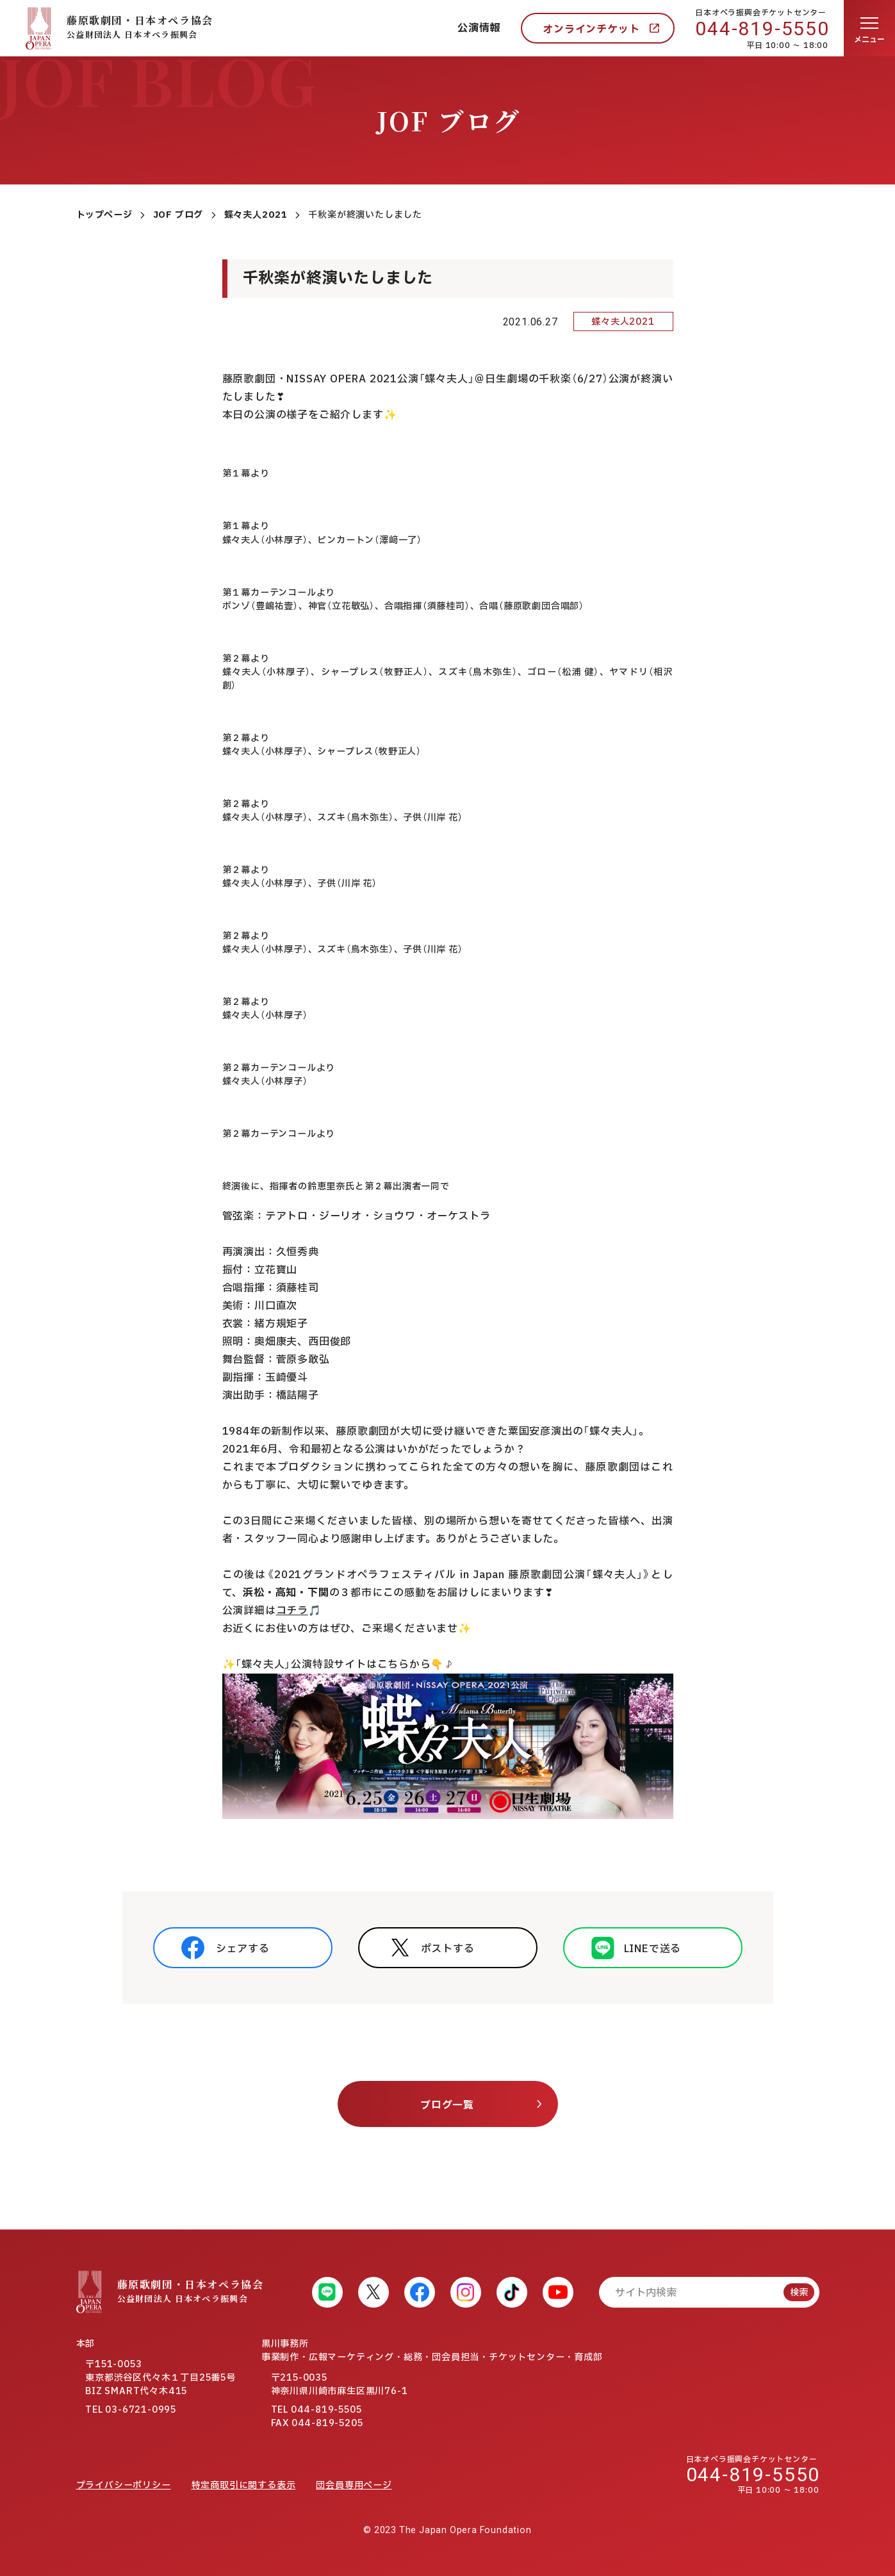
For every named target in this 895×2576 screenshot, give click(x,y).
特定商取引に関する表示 (244, 2485)
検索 (799, 2292)
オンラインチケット (591, 29)
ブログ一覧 (447, 2105)
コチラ (292, 1610)
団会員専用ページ (353, 2485)
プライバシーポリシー (123, 2485)
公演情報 (478, 28)
